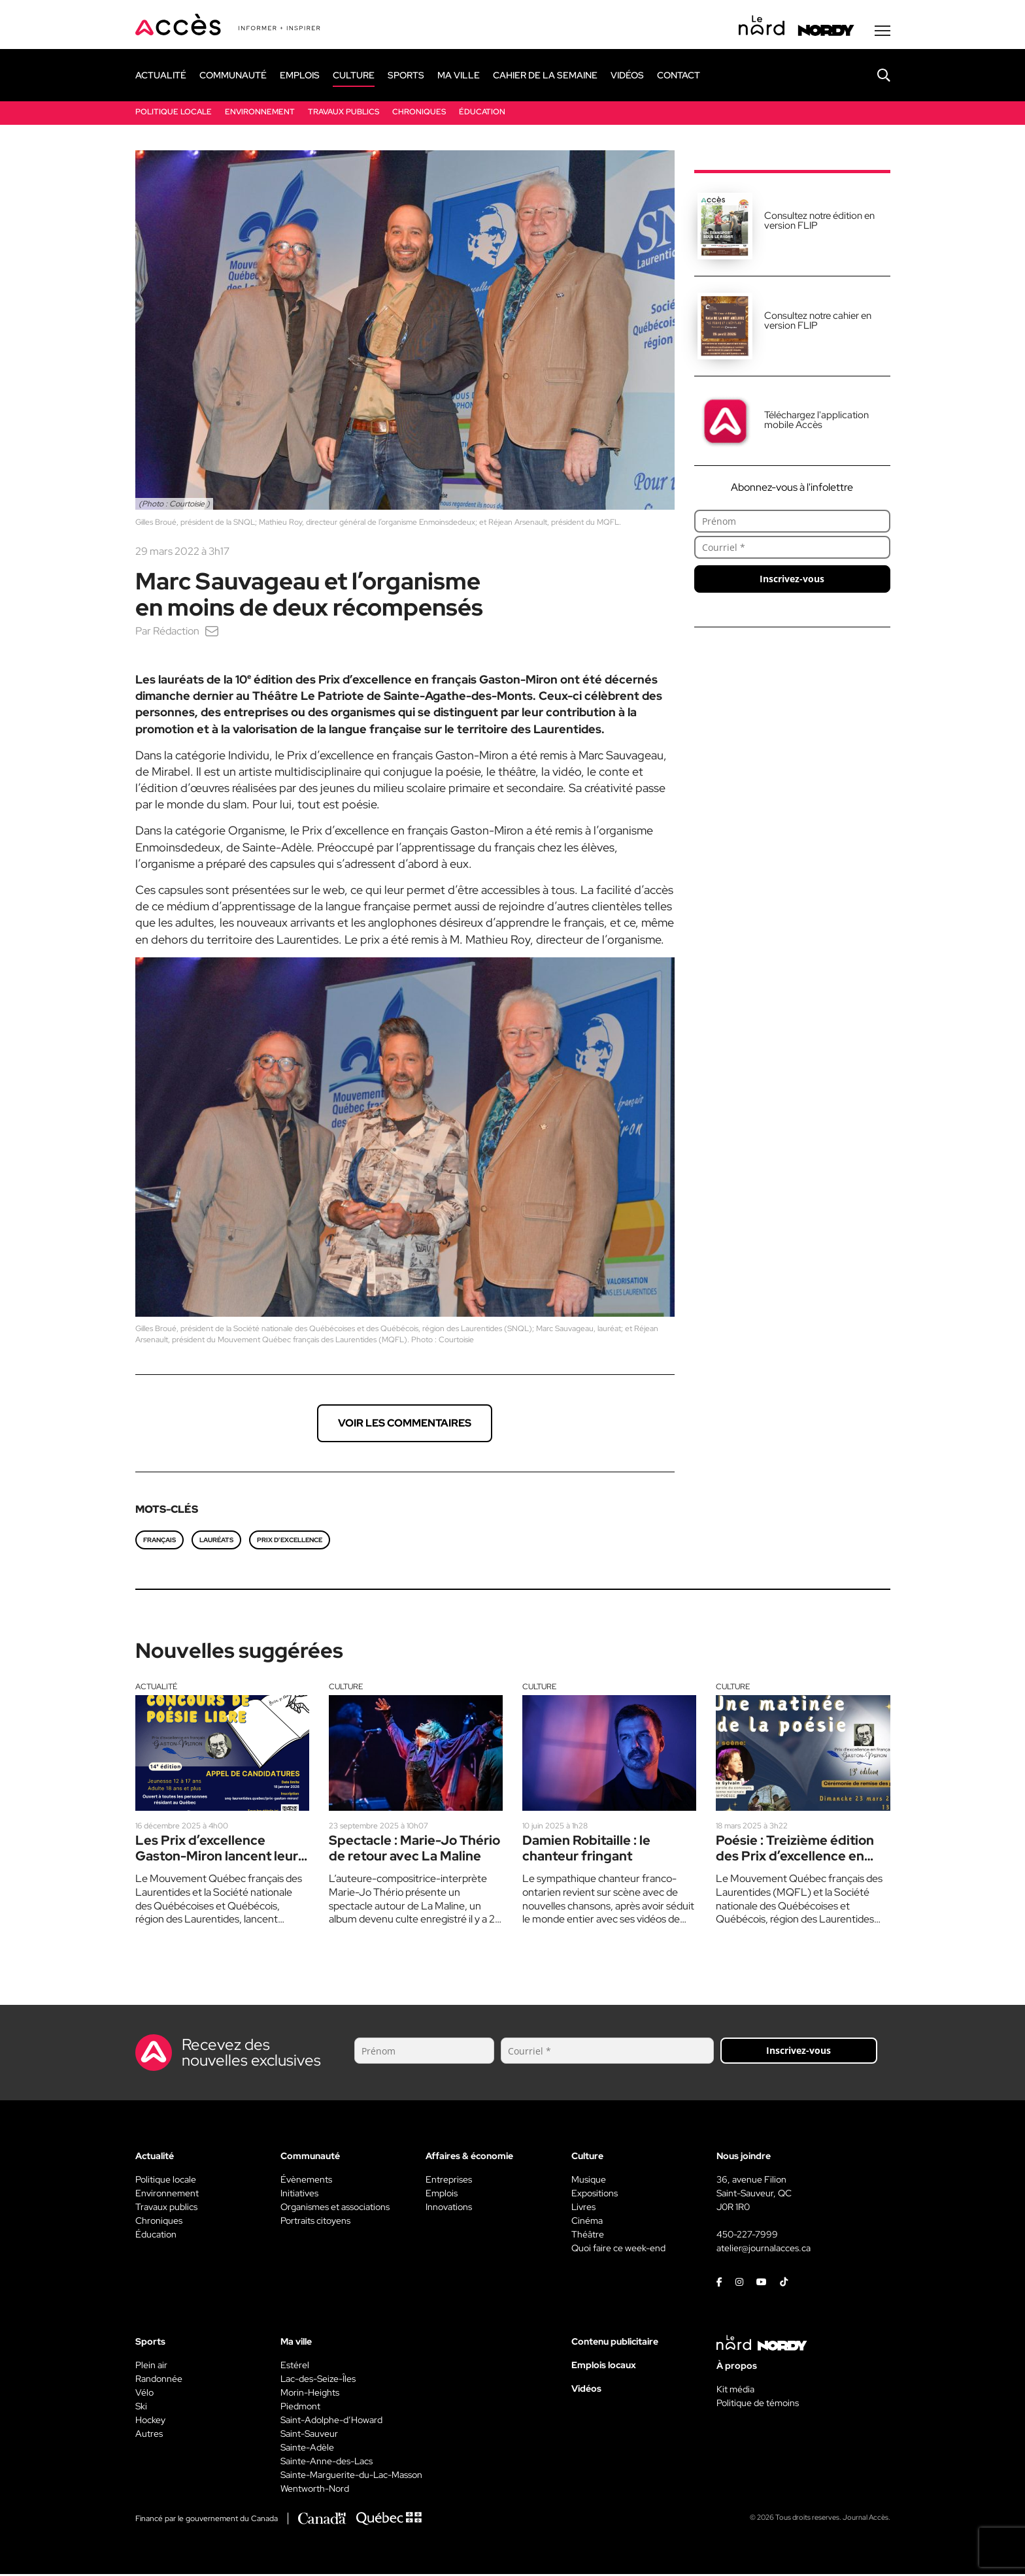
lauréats (216, 1541)
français (159, 1541)
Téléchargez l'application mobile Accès (816, 421)
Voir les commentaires (404, 1424)
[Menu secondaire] (882, 32)
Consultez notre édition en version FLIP (819, 221)
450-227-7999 (747, 2236)
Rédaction (176, 632)
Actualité (156, 1688)
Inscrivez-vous (792, 580)
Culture (346, 1688)
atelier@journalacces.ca (763, 2250)
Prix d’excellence (289, 1541)
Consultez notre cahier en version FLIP (817, 321)
